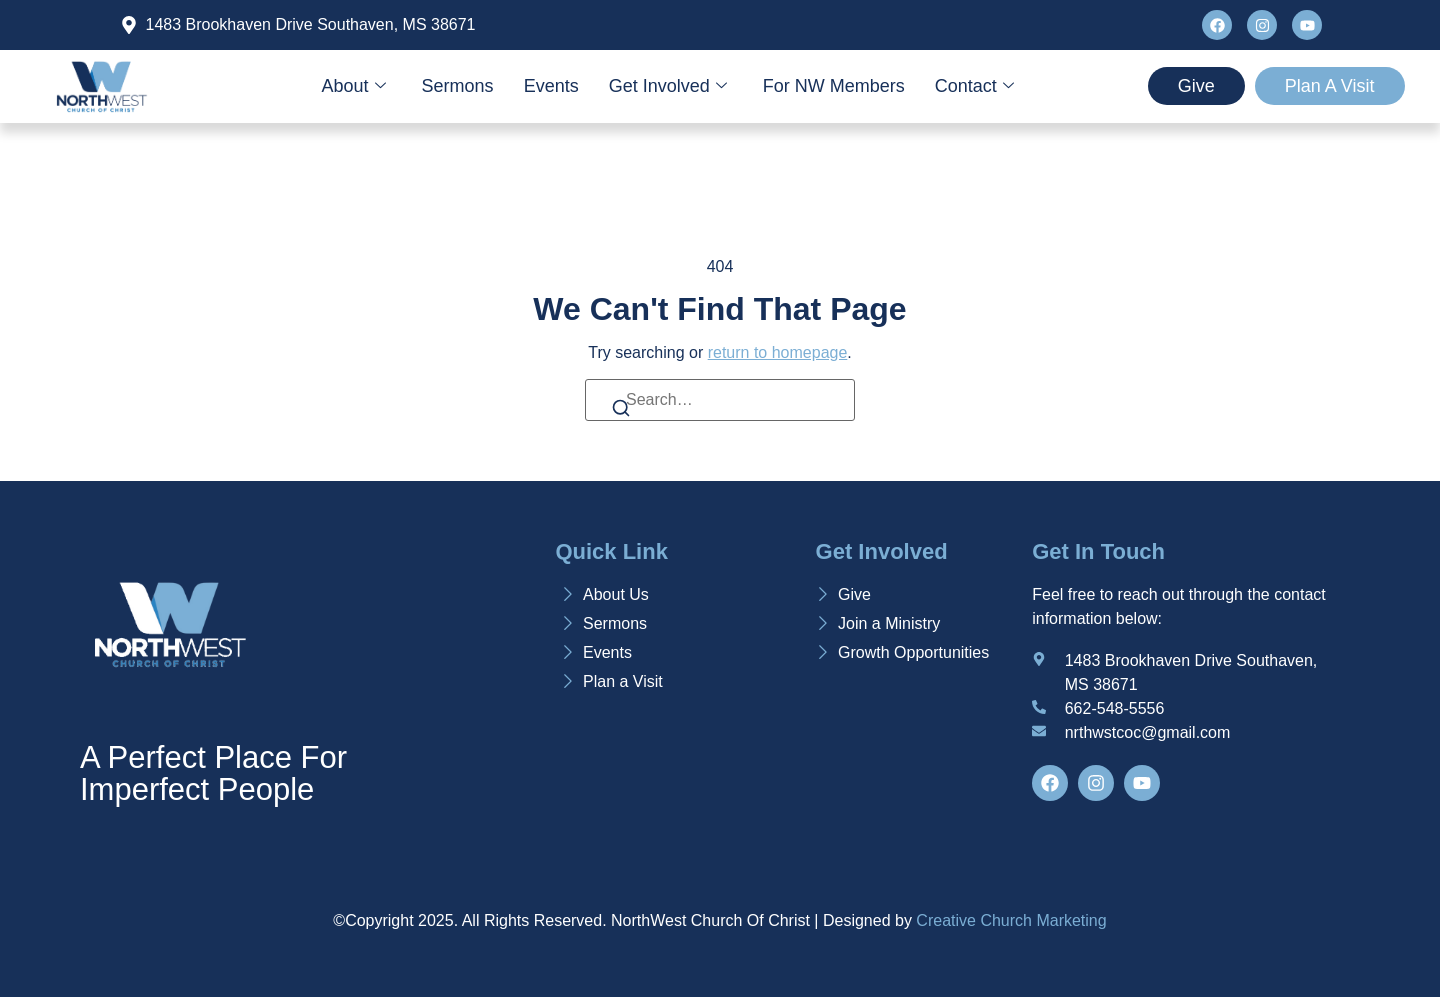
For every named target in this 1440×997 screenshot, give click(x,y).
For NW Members (834, 86)
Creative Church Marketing (1011, 920)
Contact (974, 86)
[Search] (621, 412)
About (354, 86)
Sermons (458, 86)
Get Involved (668, 86)
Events (551, 86)
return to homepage (778, 352)
